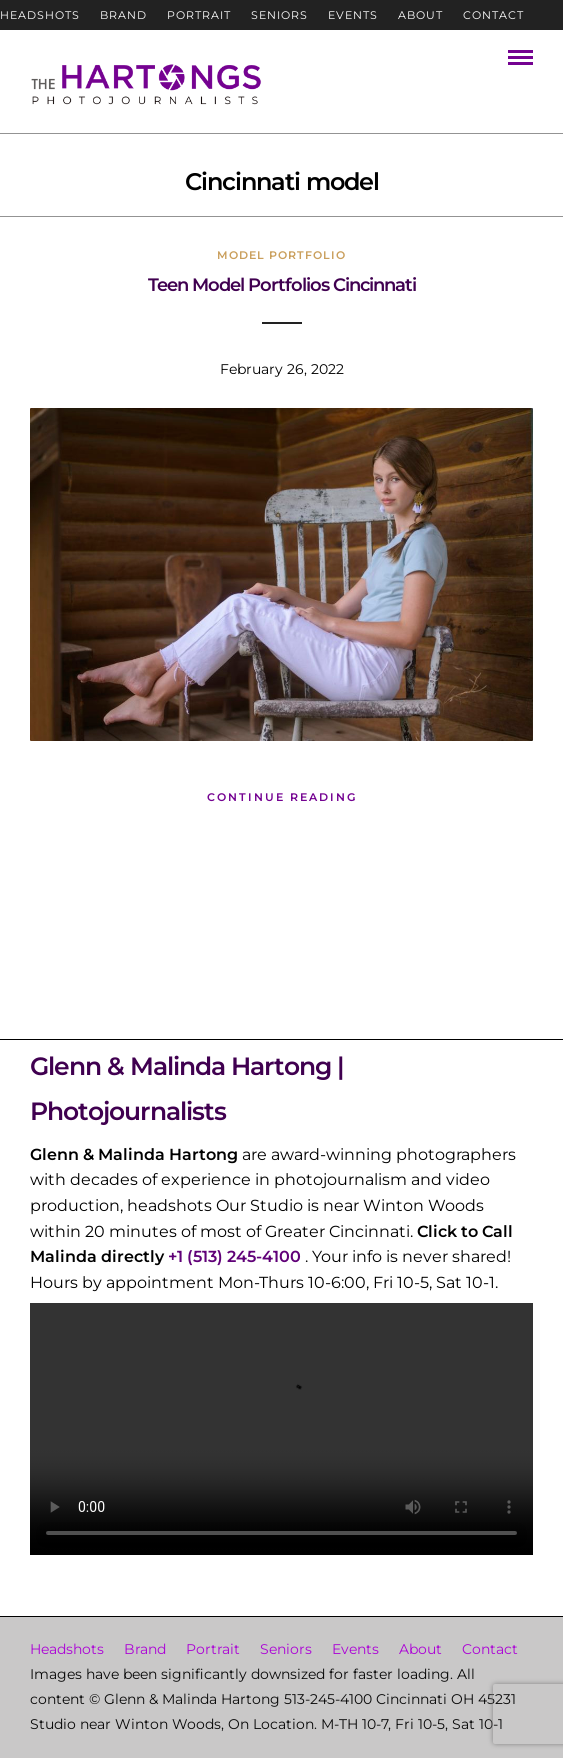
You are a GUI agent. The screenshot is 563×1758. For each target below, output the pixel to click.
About (420, 15)
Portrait (199, 15)
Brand (123, 15)
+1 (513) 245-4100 (234, 1256)
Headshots (40, 15)
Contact (493, 15)
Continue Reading (282, 797)
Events (353, 15)
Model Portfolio (281, 255)
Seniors (279, 15)
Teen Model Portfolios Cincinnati (282, 285)
